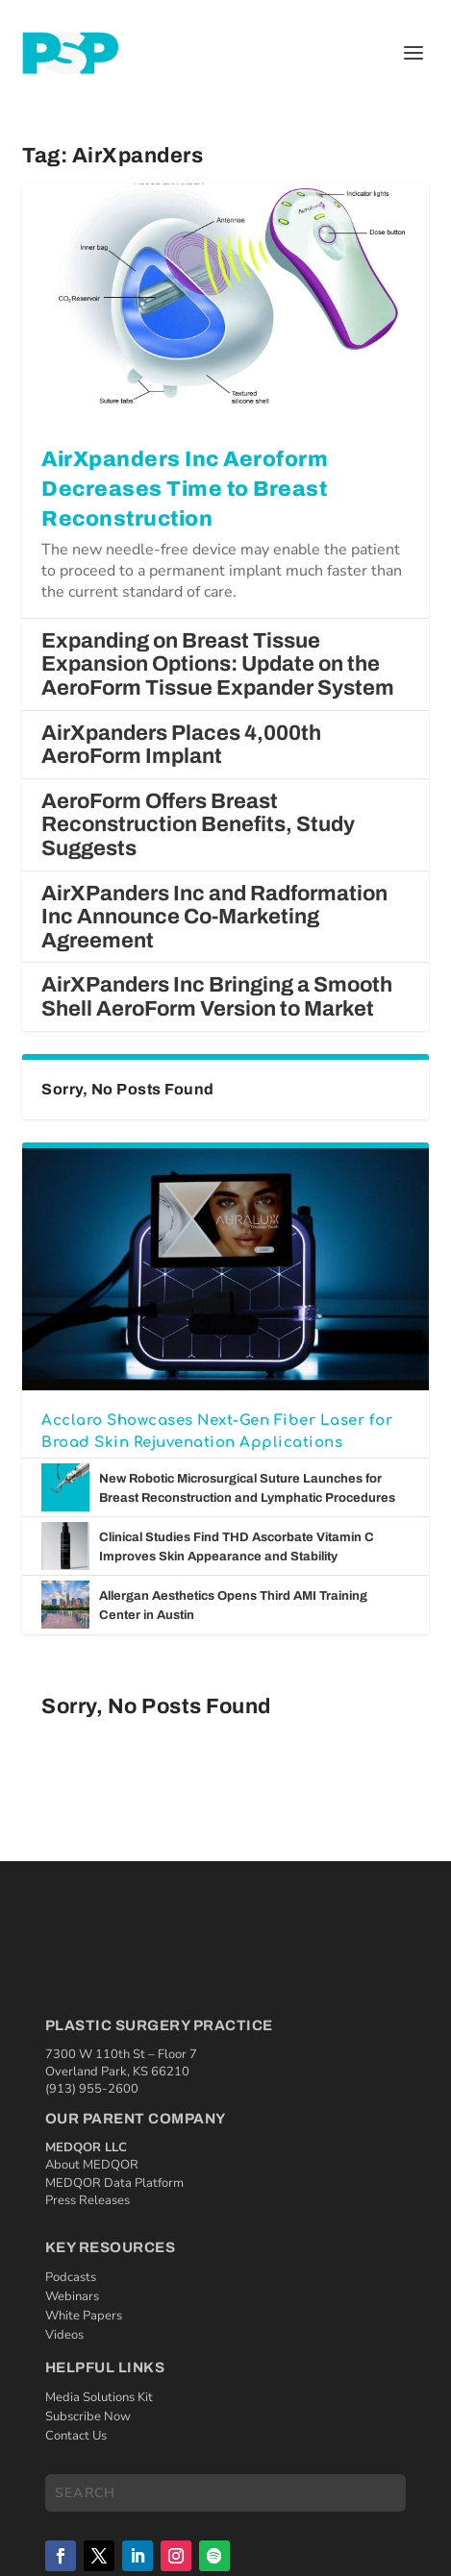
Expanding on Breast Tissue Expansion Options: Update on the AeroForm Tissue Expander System (217, 664)
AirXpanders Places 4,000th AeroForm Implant (181, 745)
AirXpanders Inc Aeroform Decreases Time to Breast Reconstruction (184, 489)
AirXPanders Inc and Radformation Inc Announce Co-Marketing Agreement (214, 917)
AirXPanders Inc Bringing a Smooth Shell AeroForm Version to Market (216, 996)
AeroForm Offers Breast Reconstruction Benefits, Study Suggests (198, 825)
